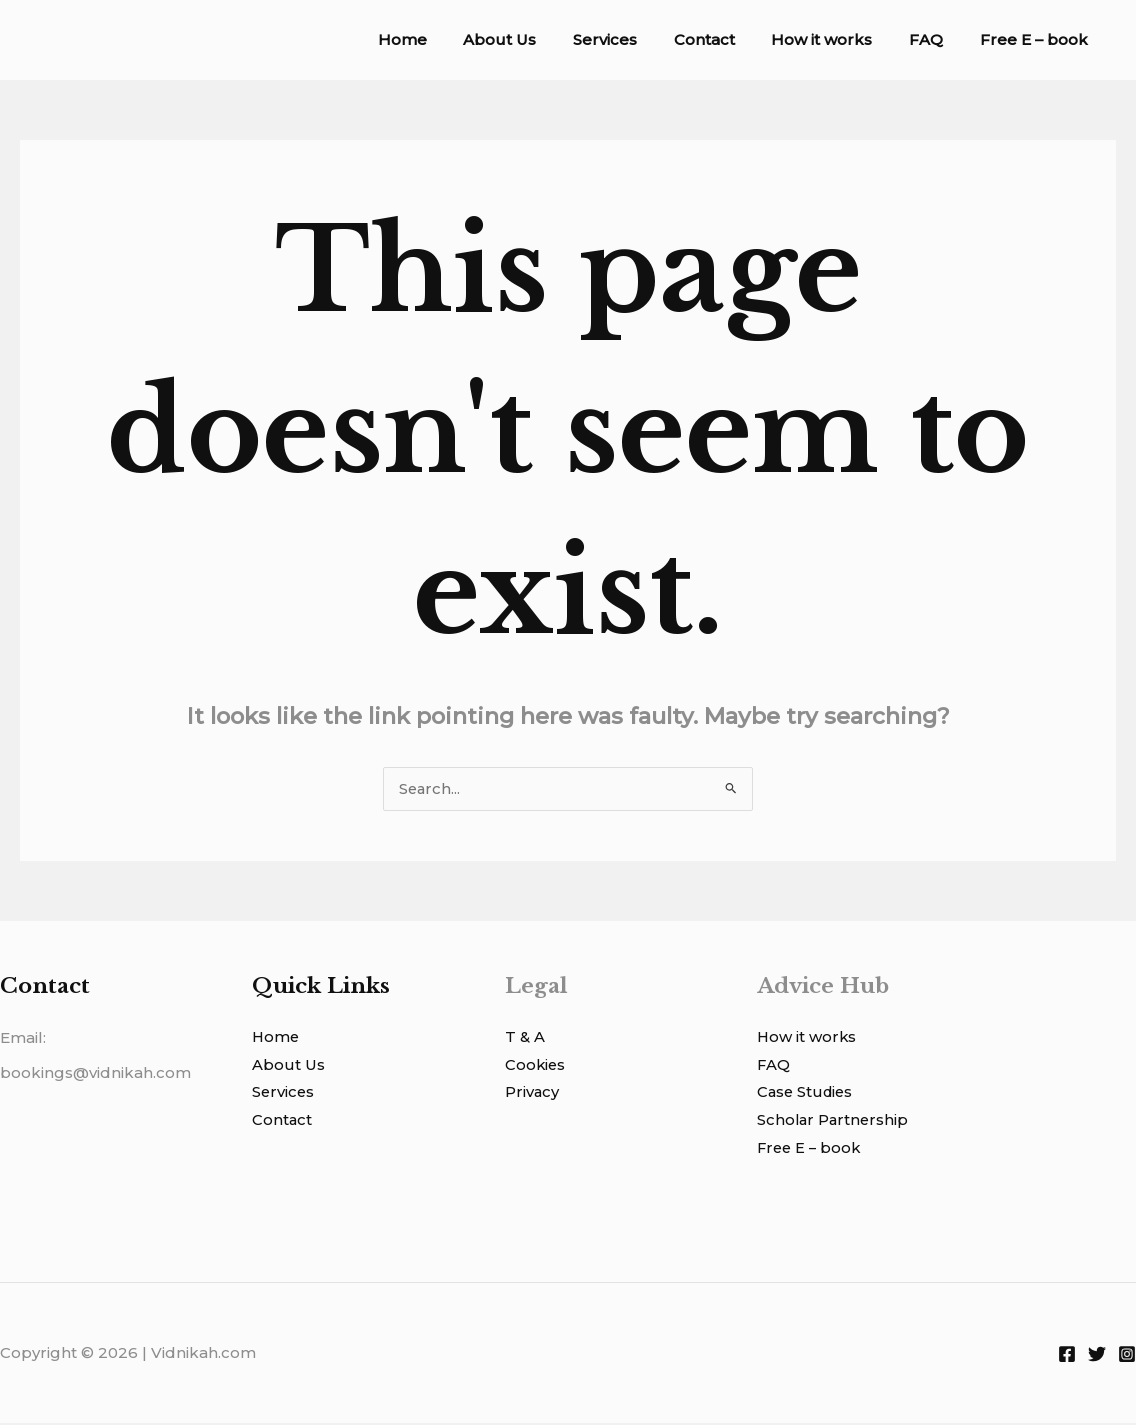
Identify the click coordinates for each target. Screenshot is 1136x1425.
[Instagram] (1127, 1356)
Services (635, 39)
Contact (727, 39)
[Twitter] (1097, 1356)
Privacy (532, 1094)
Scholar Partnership (834, 1122)
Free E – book (1037, 39)
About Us (536, 39)
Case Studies (807, 1094)
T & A (525, 1038)
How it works (838, 39)
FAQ (936, 39)
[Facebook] (1067, 1356)
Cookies (536, 1066)
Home (445, 39)
